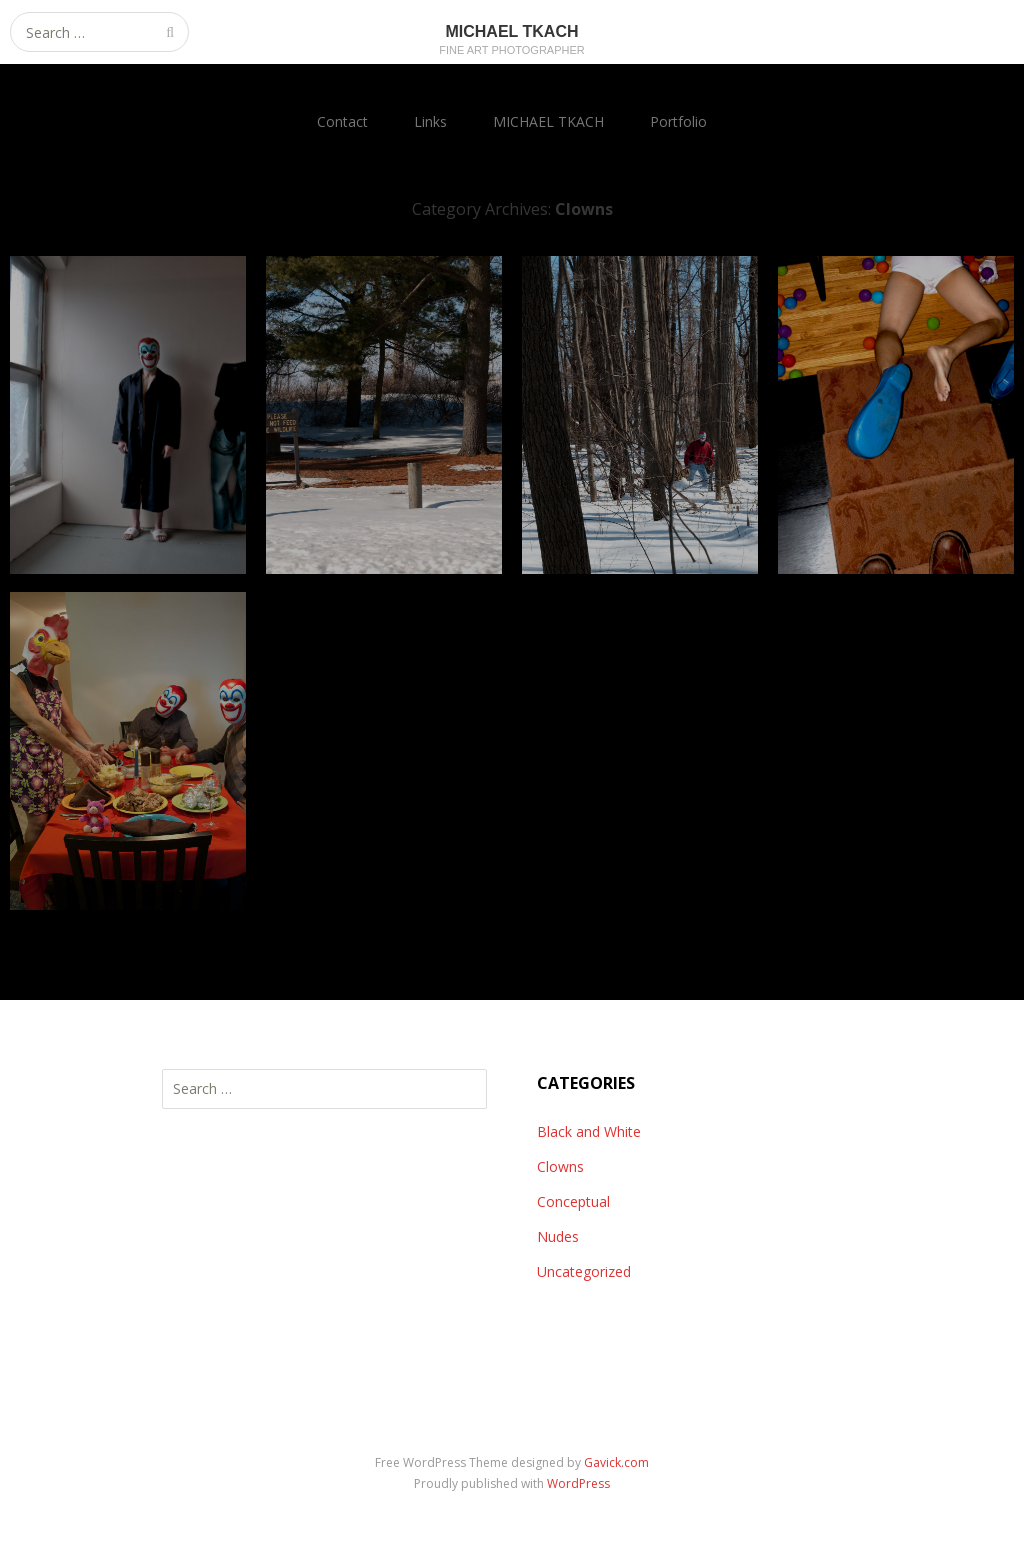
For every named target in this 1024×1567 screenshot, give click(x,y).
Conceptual (573, 1201)
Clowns (560, 1166)
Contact (342, 121)
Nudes (558, 1236)
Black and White (589, 1131)
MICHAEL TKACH (548, 121)
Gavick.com (616, 1462)
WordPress (578, 1483)
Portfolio (678, 121)
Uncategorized (584, 1271)
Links (430, 121)
